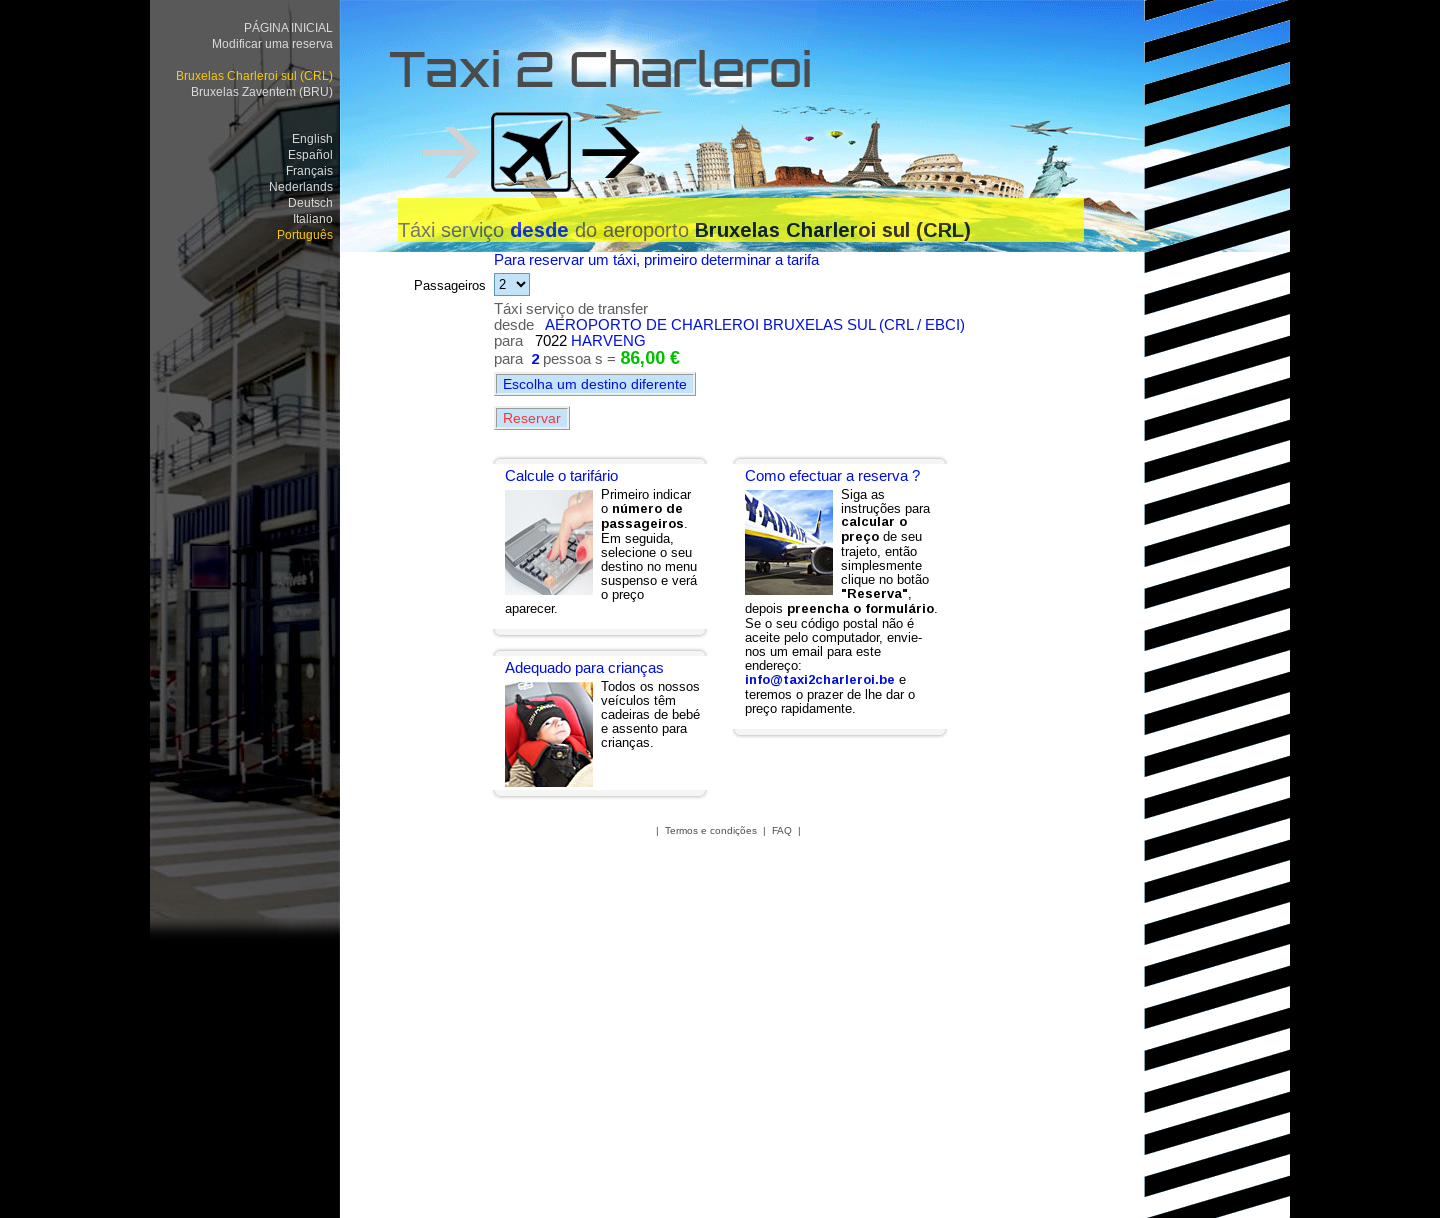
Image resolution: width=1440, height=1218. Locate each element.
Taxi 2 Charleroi (600, 75)
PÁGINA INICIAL (288, 27)
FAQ (782, 830)
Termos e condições (711, 830)
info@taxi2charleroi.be (820, 679)
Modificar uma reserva (272, 43)
